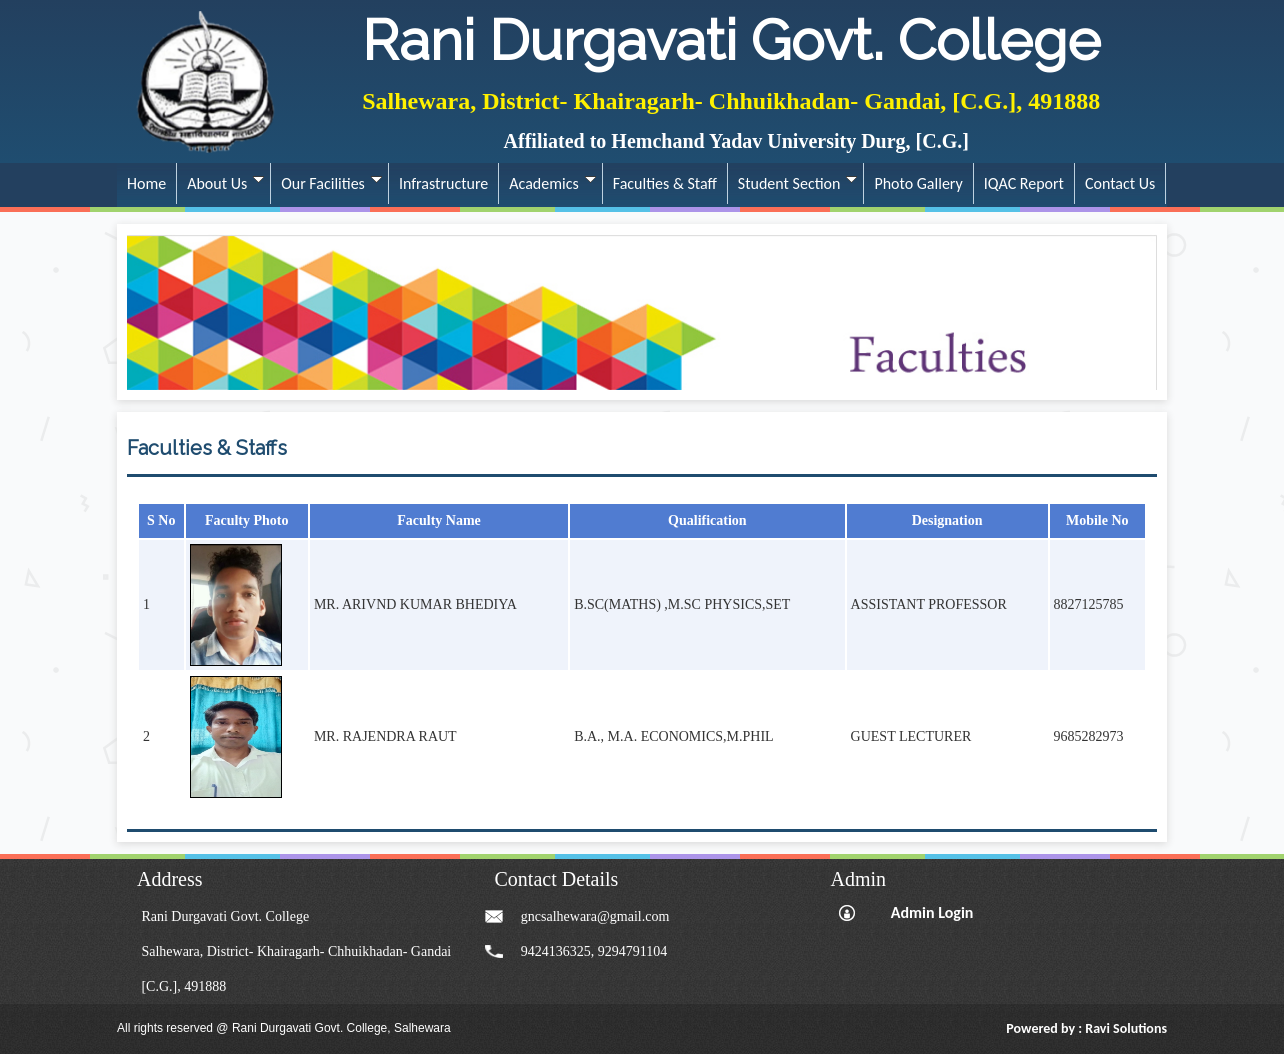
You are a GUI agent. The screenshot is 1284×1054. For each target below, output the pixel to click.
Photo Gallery (918, 183)
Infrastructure (443, 183)
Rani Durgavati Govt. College (731, 40)
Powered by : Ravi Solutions (1086, 1028)
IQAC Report (1024, 183)
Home (146, 183)
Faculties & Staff (665, 183)
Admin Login (932, 912)
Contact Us (1120, 183)
